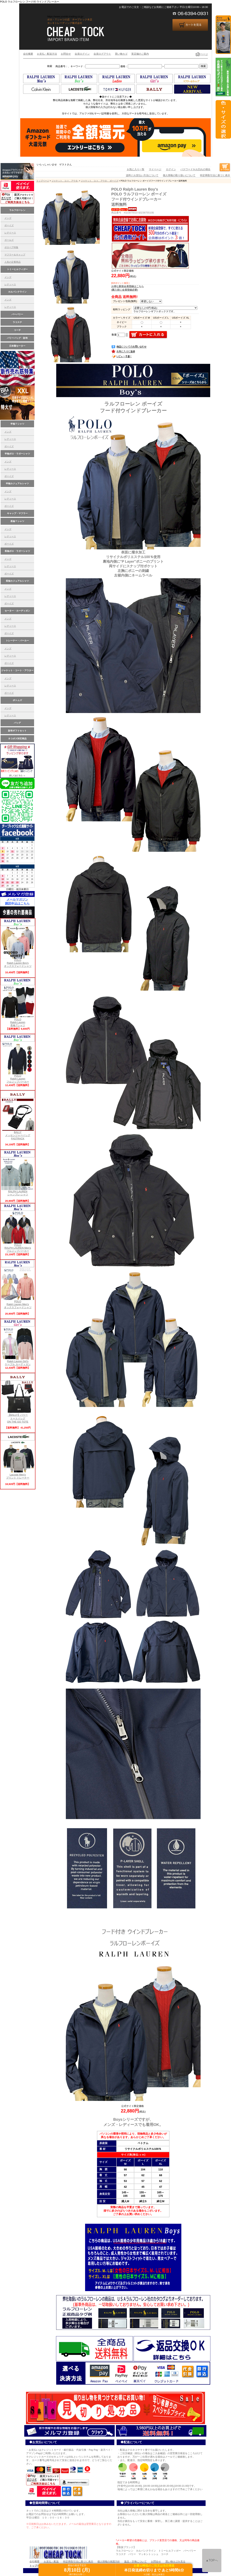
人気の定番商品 (12, 262)
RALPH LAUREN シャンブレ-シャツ (17, 1192)
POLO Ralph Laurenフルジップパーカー (17, 1077)
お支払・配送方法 (47, 53)
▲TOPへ (212, 2560)
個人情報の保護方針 (108, 2561)
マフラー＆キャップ (14, 254)
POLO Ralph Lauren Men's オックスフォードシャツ (17, 1303)
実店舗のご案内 (140, 53)
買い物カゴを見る (175, 2561)
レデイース (10, 232)
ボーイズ (9, 225)
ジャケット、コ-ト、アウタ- (65, 181)
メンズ (7, 218)
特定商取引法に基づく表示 (215, 175)
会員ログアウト (102, 53)
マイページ (155, 169)
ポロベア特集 (11, 247)
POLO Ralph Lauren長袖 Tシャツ (17, 1021)
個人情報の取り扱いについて (179, 175)
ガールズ (9, 240)
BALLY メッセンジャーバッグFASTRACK (17, 1134)
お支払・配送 (51, 2561)
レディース (10, 284)
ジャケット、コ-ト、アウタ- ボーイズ (99, 181)
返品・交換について (135, 2561)
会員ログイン (82, 53)
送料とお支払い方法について (142, 175)
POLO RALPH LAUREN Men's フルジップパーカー (17, 1246)
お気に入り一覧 (135, 169)
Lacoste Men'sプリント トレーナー (17, 1475)
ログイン (171, 169)
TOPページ (201, 54)
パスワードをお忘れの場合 (195, 169)
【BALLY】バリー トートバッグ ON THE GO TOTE (17, 1417)
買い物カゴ (121, 53)
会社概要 (28, 53)
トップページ (42, 181)
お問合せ (66, 53)
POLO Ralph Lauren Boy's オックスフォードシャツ (17, 961)
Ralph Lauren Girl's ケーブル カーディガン (17, 1361)
